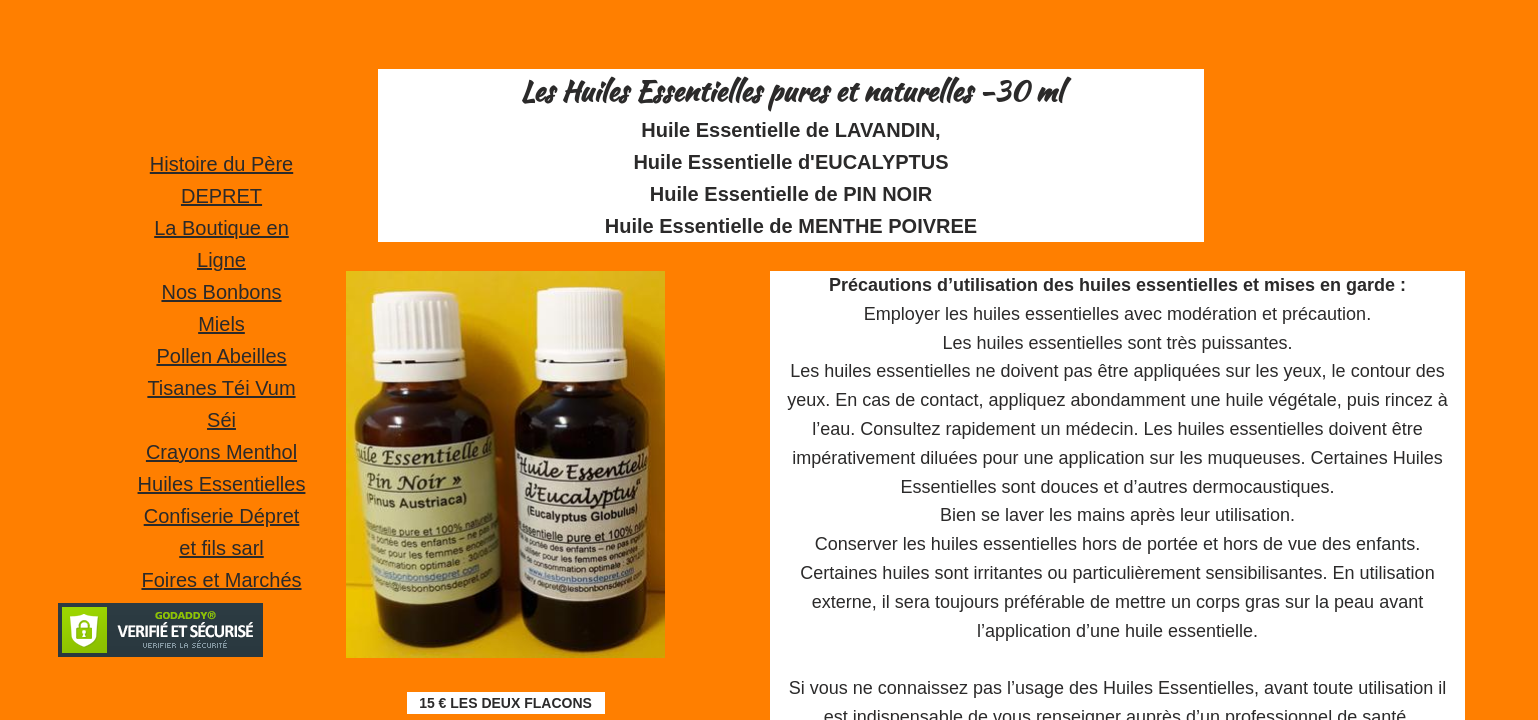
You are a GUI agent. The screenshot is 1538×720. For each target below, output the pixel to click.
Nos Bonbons (221, 292)
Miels (221, 324)
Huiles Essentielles (222, 484)
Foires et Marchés (221, 580)
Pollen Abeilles (221, 356)
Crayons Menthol (221, 452)
